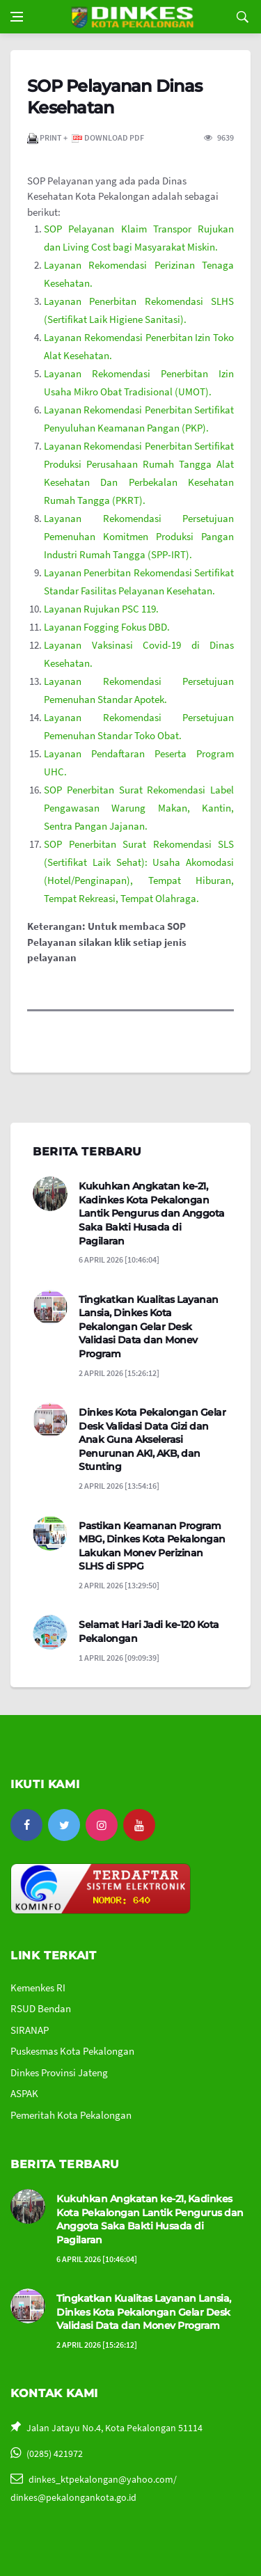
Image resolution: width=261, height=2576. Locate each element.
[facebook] (26, 1825)
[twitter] (64, 1825)
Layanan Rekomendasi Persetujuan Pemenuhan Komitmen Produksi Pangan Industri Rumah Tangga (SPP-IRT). (139, 536)
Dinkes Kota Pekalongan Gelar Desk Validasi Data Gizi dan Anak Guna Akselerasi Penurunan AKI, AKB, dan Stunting (152, 1439)
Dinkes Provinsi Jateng (59, 2072)
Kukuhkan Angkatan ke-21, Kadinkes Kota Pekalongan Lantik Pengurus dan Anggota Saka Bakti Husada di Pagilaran (152, 1213)
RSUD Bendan (40, 2008)
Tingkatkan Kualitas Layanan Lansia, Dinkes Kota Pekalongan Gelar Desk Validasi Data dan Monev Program (149, 1326)
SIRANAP (29, 2030)
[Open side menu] (16, 17)
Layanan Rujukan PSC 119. (101, 608)
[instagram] (102, 1825)
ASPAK (24, 2093)
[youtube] (139, 1825)
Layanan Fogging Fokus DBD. (107, 626)
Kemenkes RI (37, 1987)
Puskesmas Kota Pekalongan (72, 2050)
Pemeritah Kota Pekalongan (71, 2114)
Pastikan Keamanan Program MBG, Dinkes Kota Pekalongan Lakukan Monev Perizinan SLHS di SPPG (152, 1546)
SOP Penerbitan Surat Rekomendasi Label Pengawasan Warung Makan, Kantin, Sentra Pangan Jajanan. (139, 807)
